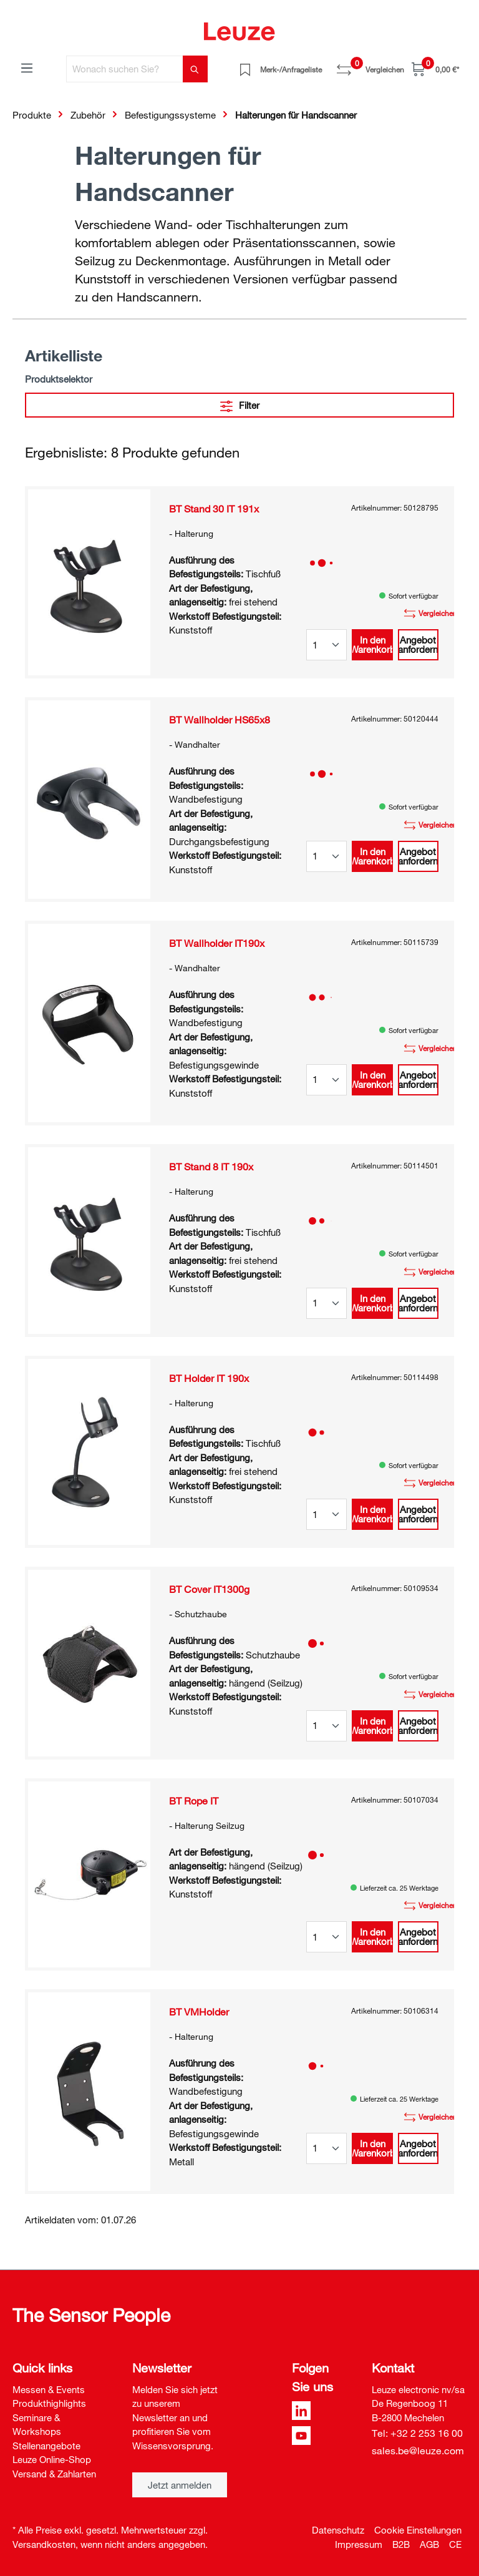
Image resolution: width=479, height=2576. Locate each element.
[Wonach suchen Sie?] (124, 69)
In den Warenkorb (372, 644)
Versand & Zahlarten (54, 2473)
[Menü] (26, 67)
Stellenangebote (46, 2445)
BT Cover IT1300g (209, 1589)
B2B (401, 2544)
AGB (429, 2544)
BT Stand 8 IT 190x (211, 1166)
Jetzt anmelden (179, 2484)
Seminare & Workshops (36, 2424)
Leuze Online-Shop (51, 2459)
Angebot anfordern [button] (418, 644)
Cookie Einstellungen (418, 2529)
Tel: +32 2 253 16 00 (417, 2433)
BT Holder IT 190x (209, 1378)
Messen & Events (48, 2389)
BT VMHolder (199, 2011)
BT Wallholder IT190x (216, 943)
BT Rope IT (193, 1801)
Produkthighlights (49, 2403)
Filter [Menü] (239, 403)
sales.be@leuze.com (418, 2450)
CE (455, 2544)
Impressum (358, 2544)
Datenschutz (338, 2529)
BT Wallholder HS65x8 (219, 719)
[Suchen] (195, 69)
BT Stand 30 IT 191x (214, 508)
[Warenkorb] (435, 69)
